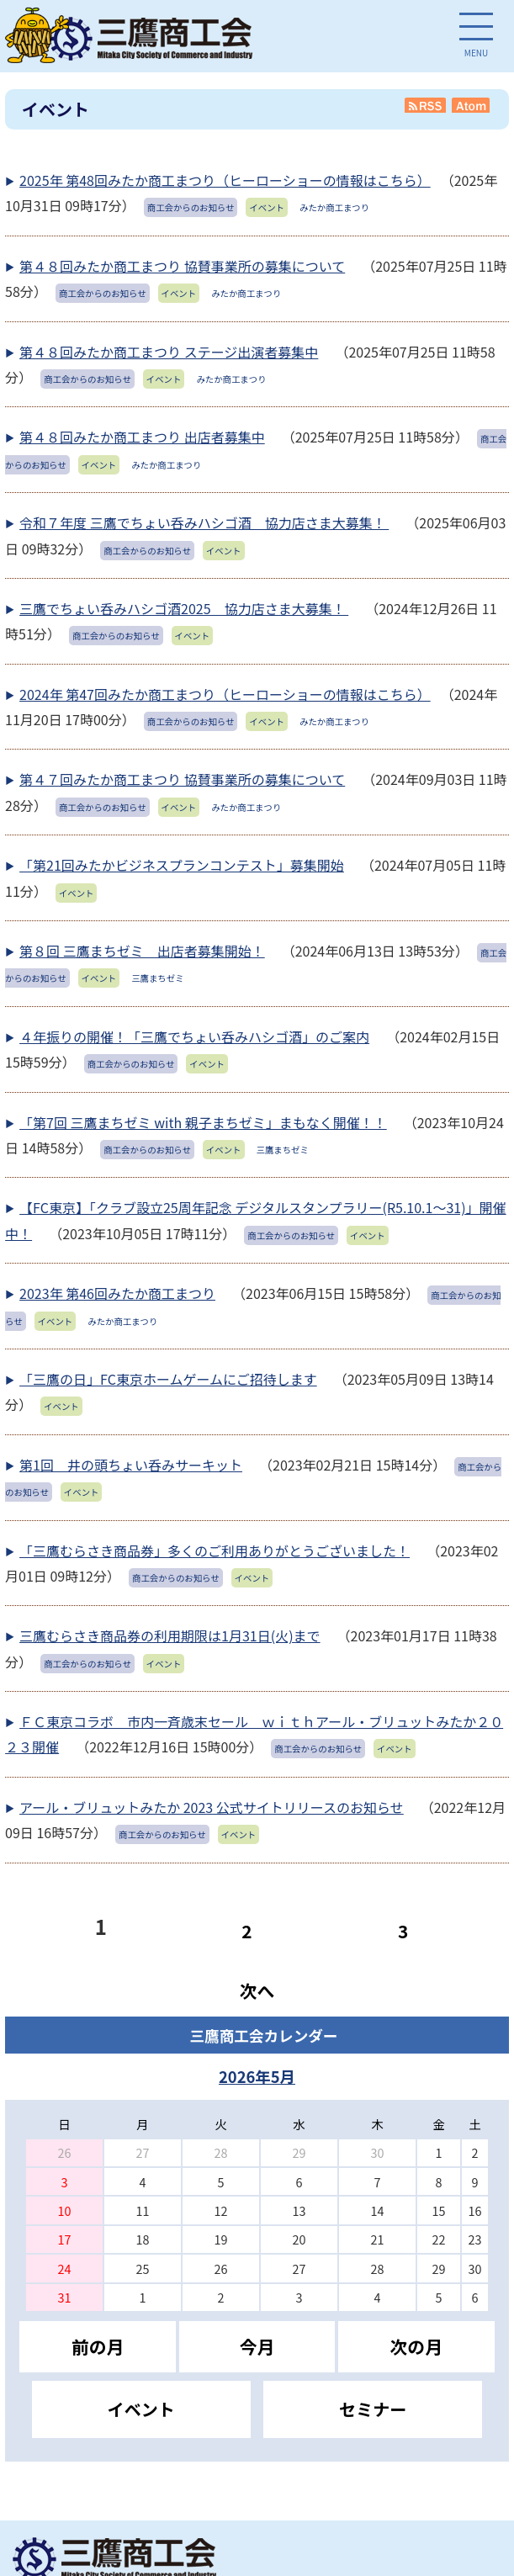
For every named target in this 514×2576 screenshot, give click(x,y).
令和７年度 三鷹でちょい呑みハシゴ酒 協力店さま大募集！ (204, 522)
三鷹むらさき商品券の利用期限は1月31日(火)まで (169, 1635)
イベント (141, 2409)
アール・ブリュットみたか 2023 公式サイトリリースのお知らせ (211, 1807)
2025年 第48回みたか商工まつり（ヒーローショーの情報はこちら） (225, 180)
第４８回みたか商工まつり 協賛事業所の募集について (182, 266)
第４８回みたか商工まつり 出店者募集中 (142, 437)
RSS (426, 105)
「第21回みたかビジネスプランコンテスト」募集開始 (181, 865)
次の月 (416, 2346)
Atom (472, 105)
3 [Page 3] (403, 1930)
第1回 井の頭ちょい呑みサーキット (130, 1465)
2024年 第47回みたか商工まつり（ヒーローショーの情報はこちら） (225, 694)
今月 (257, 2346)
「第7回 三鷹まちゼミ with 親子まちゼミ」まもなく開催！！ (203, 1122)
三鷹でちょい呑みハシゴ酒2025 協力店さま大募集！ (183, 608)
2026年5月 (257, 2076)
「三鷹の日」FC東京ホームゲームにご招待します (168, 1379)
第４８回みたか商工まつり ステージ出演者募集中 (168, 352)
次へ (257, 1990)
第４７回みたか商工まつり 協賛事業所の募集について (182, 779)
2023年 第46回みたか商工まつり (117, 1293)
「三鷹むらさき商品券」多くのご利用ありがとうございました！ (214, 1550)
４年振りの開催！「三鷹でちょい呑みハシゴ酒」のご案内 (194, 1036)
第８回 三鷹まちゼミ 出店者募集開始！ (142, 951)
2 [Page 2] (246, 1930)
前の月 (98, 2346)
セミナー (372, 2409)
